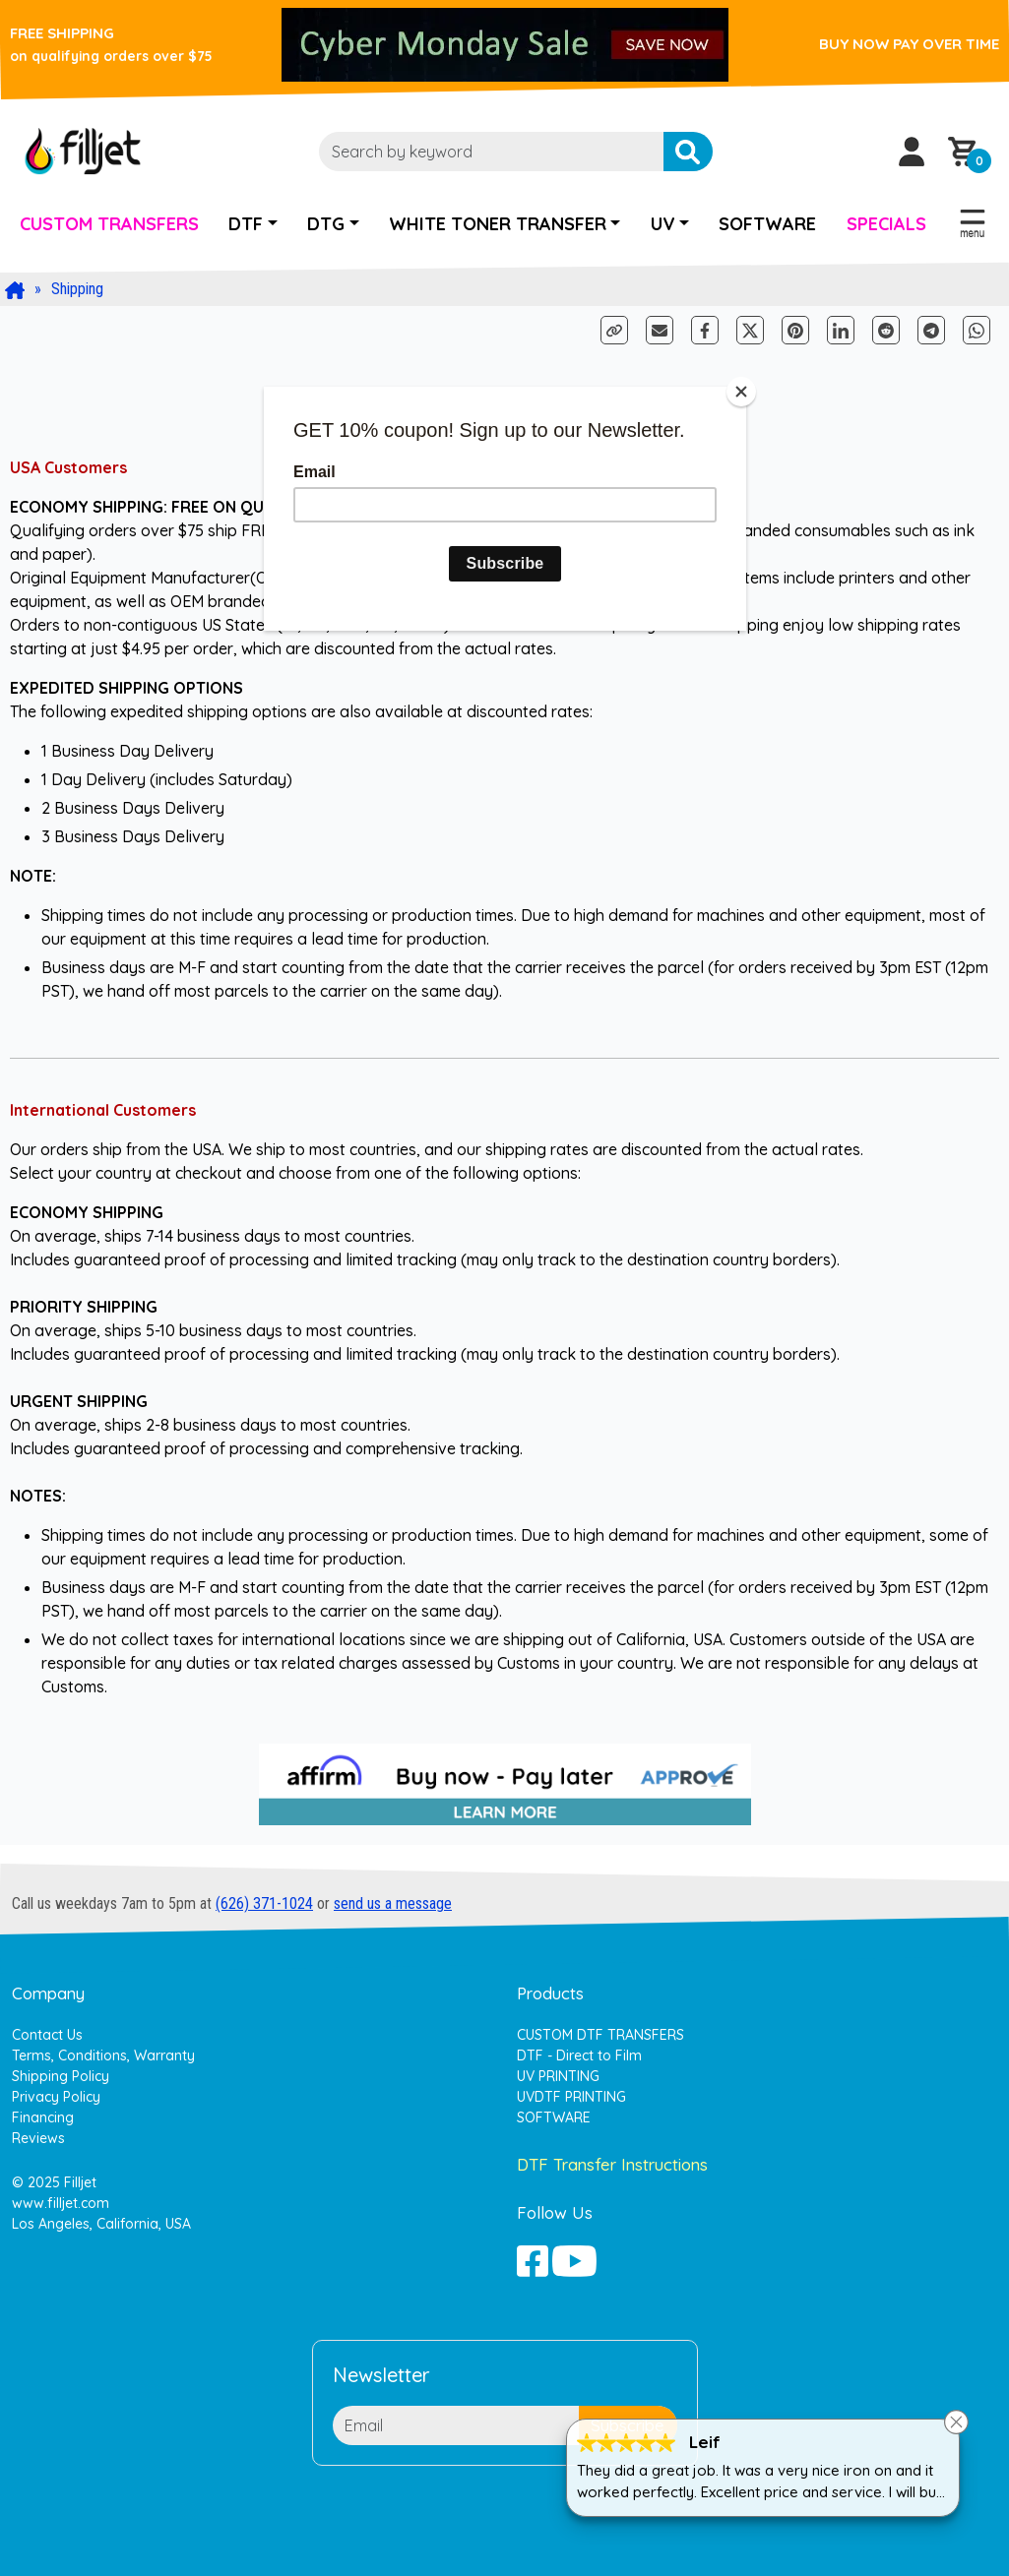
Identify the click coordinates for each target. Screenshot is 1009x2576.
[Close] (741, 391)
